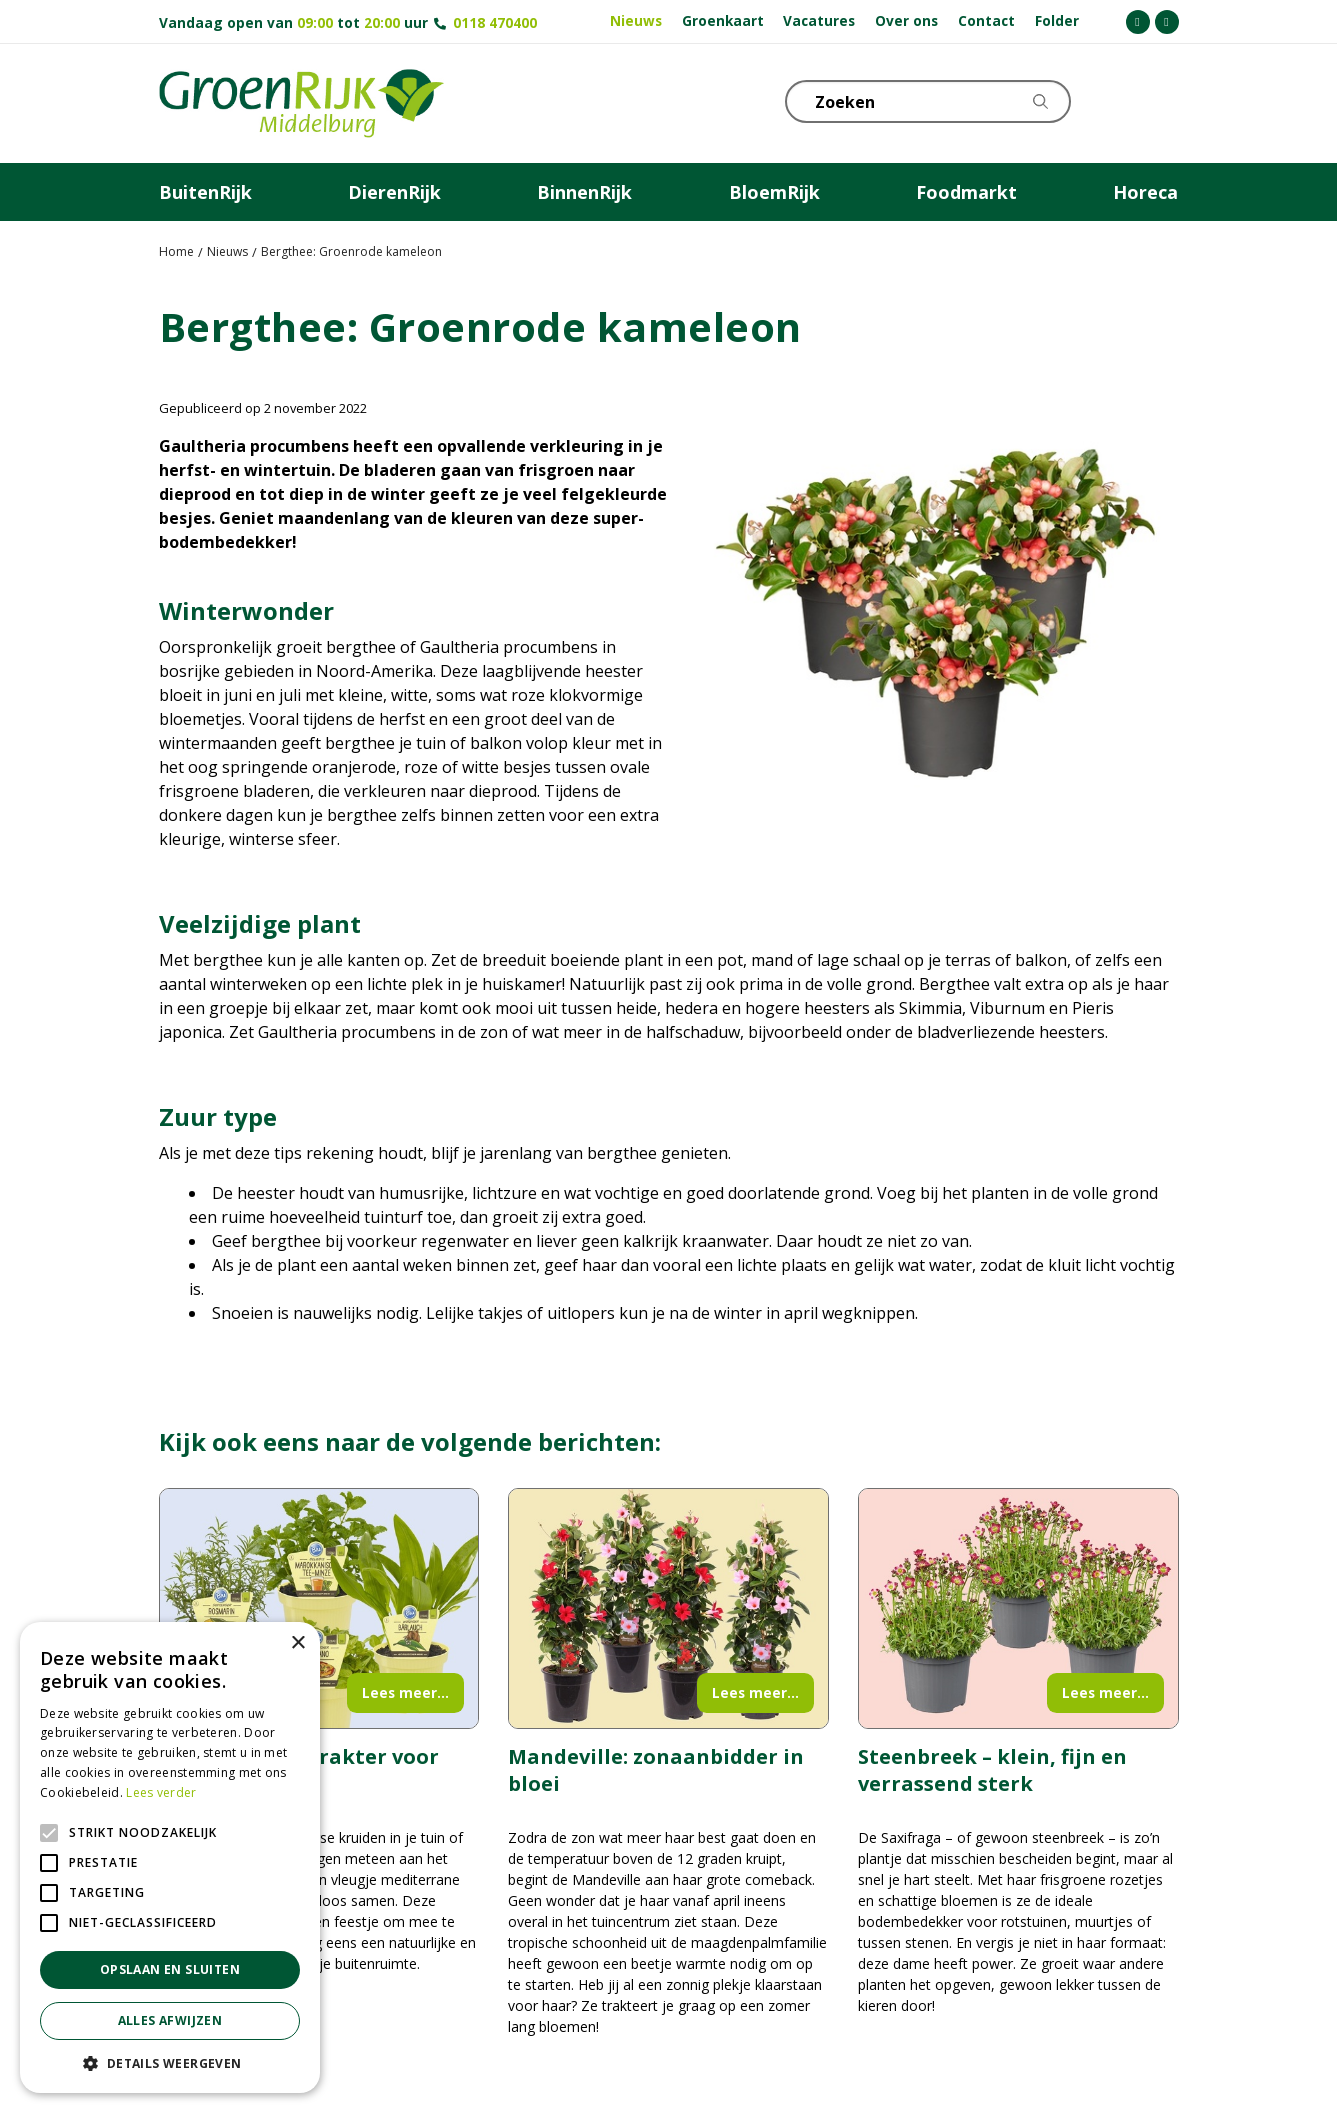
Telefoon (1163, 100)
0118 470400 (495, 22)
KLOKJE (1114, 100)
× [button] (297, 1643)
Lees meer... (405, 1692)
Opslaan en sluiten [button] (170, 1969)
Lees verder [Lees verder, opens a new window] (161, 1792)
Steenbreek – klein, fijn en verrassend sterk (992, 1770)
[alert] (170, 1857)
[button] (170, 2063)
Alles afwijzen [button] (170, 2020)
